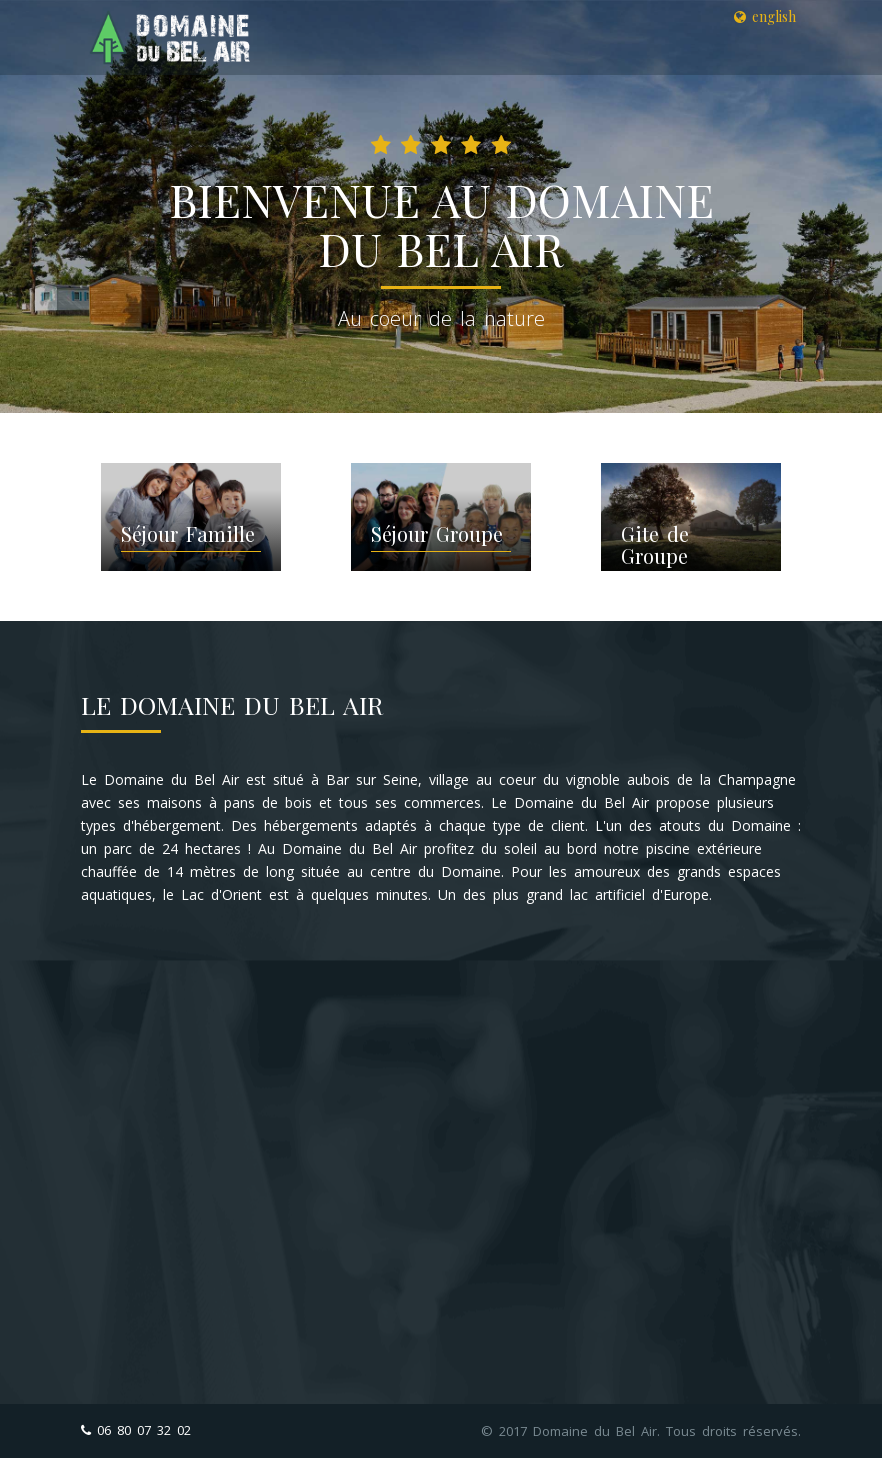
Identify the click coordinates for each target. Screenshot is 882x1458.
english (765, 16)
